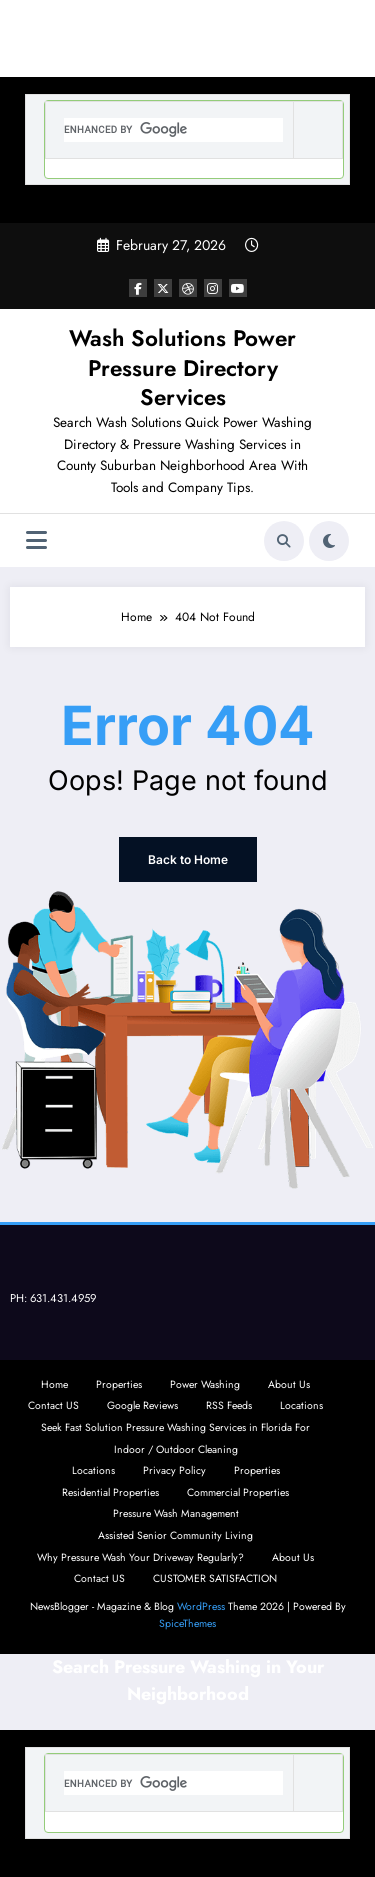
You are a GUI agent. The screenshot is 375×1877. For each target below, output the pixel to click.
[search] (173, 130)
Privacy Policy (174, 1470)
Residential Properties (110, 1492)
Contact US (53, 1405)
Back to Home (188, 859)
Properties (119, 1384)
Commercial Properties (238, 1492)
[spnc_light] (329, 541)
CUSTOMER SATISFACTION (215, 1578)
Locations (301, 1405)
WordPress (201, 1606)
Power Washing (205, 1384)
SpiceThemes (187, 1623)
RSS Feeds (229, 1405)
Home (54, 1384)
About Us (289, 1384)
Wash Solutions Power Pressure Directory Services (182, 367)
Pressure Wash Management (176, 1513)
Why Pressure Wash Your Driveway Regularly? (140, 1557)
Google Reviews (142, 1405)
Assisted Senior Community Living (175, 1535)
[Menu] (36, 540)
